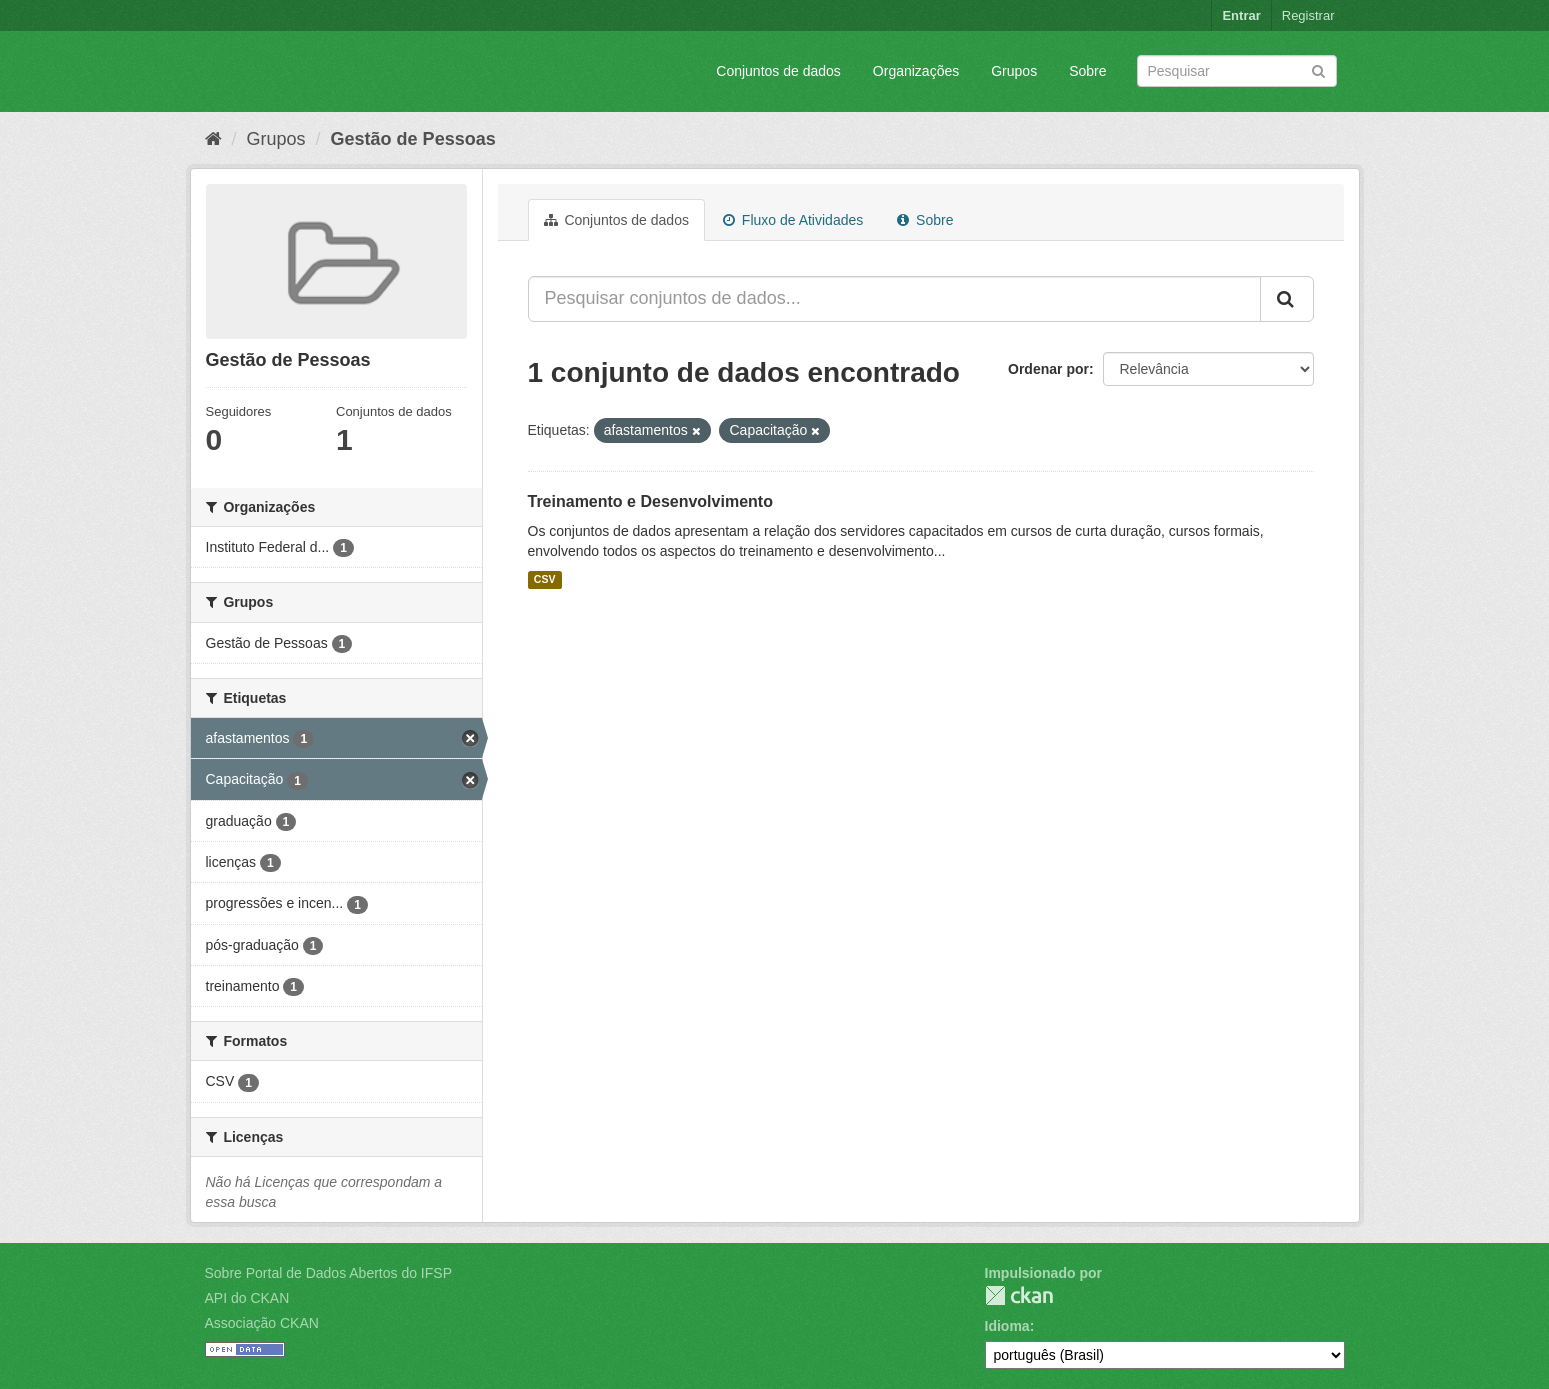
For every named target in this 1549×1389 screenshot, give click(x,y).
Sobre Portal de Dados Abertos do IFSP (328, 1273)
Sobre (1087, 71)
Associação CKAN (262, 1323)
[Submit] (1318, 69)
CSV (545, 580)
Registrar (1308, 15)
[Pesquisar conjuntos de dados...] (894, 299)
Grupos (1014, 71)
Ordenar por (1048, 369)
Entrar (1241, 15)
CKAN (1019, 1295)
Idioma (1007, 1326)
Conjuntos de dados (778, 71)
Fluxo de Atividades (793, 220)
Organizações (916, 71)
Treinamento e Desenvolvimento (650, 501)
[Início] (213, 139)
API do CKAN (247, 1298)
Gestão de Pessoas (413, 139)
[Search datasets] (1237, 71)
